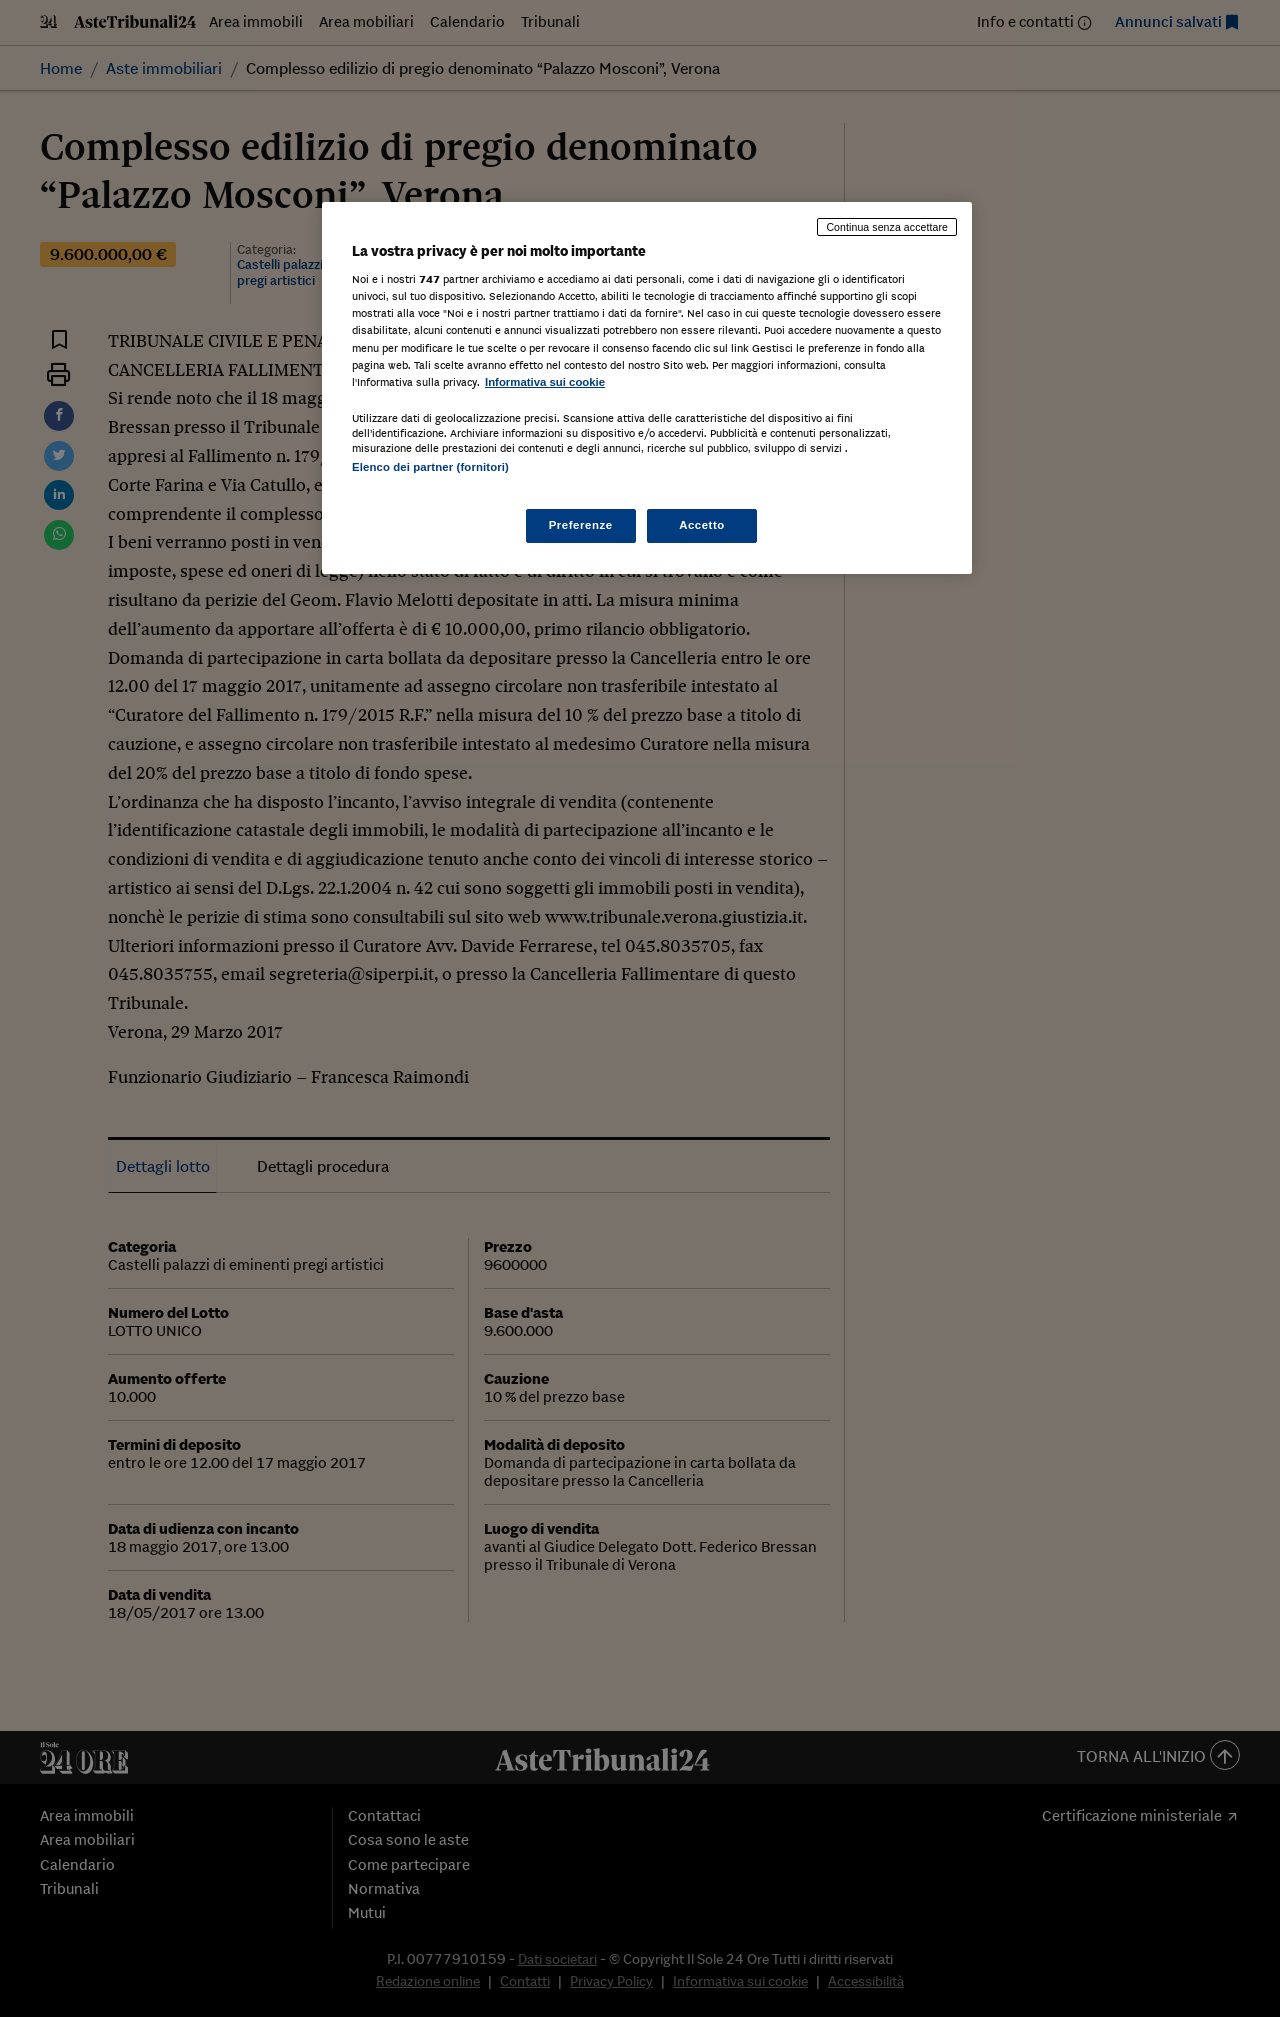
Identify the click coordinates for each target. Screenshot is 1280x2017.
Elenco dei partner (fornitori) (430, 467)
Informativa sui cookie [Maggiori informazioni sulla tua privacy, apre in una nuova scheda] (545, 382)
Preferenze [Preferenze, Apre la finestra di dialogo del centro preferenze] (581, 525)
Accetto (702, 525)
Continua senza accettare (887, 227)
